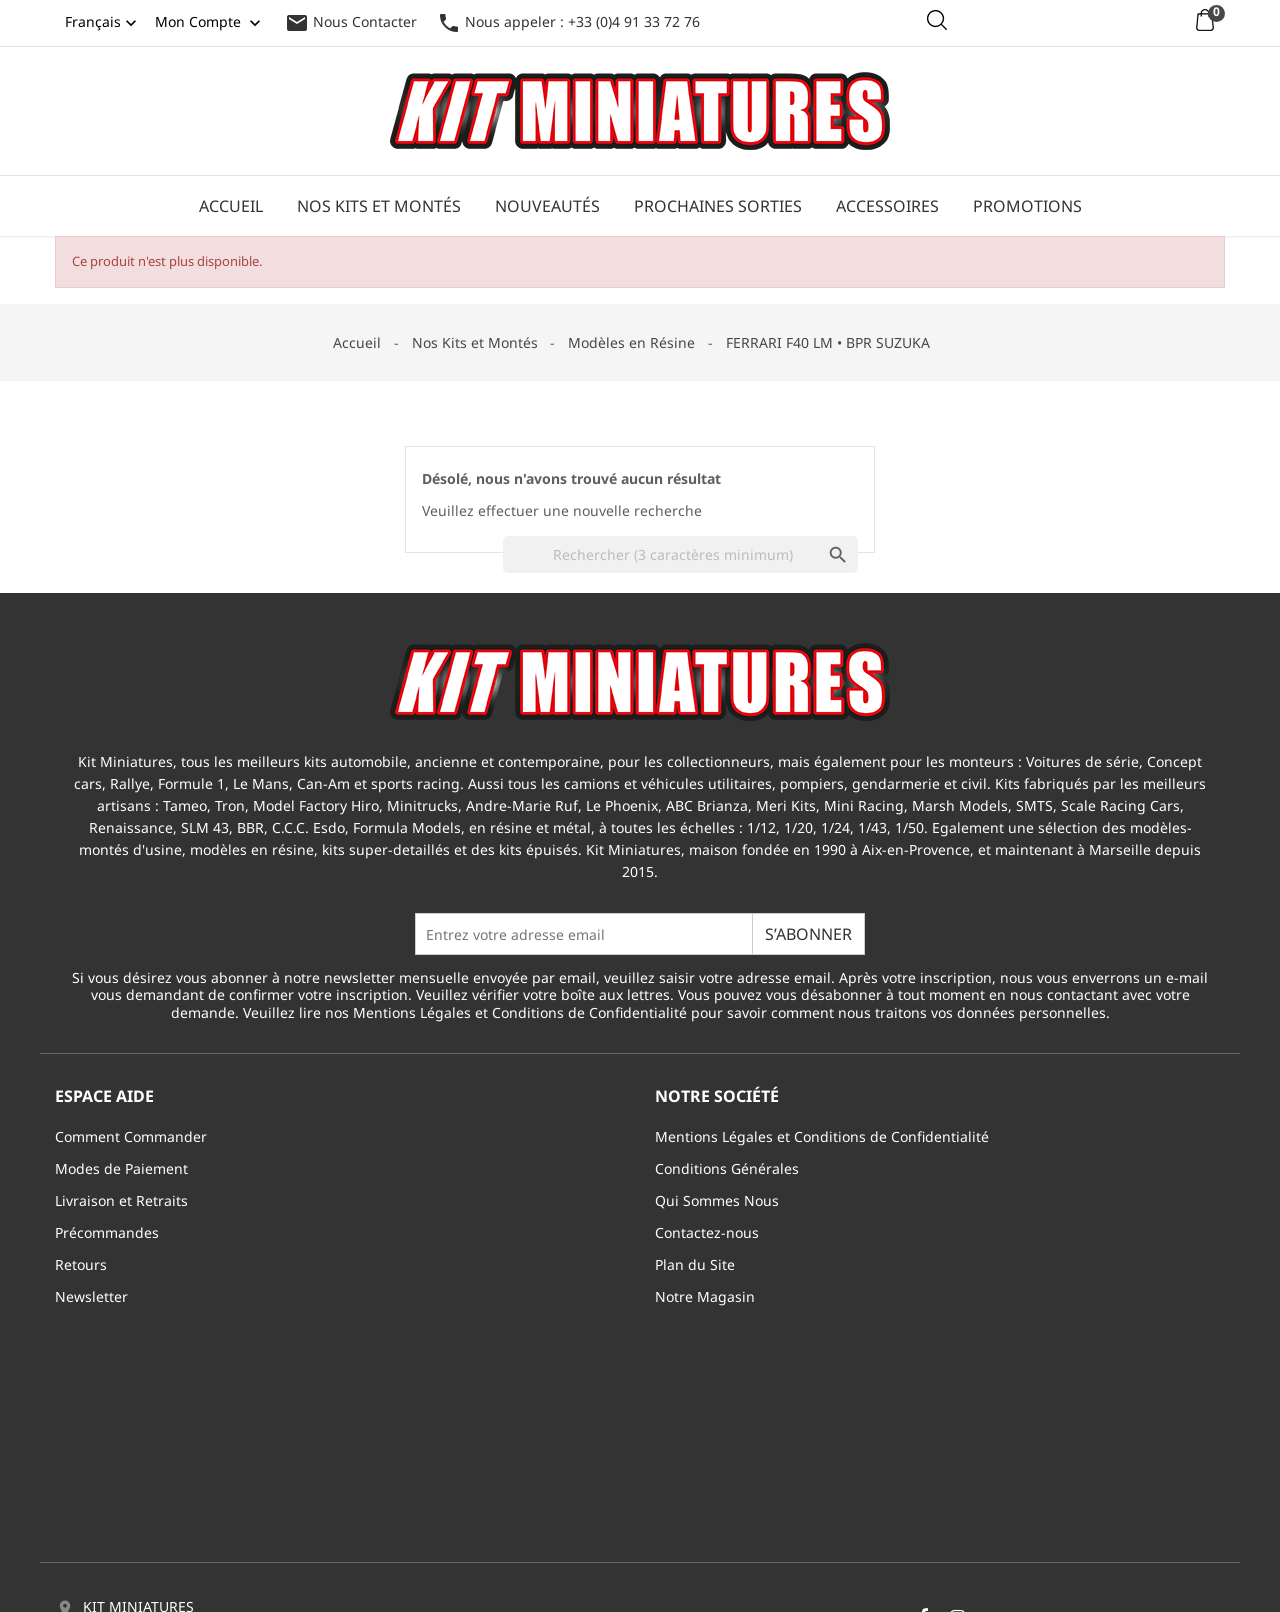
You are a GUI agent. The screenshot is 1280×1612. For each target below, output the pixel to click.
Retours (81, 1264)
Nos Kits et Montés (379, 206)
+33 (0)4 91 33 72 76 (149, 1490)
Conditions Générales (727, 1168)
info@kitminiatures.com (163, 1519)
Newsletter (91, 1296)
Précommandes (107, 1232)
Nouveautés (547, 206)
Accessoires (887, 206)
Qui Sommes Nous (717, 1200)
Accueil (231, 206)
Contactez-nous (707, 1232)
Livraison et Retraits (121, 1200)
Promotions (1027, 206)
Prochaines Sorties (718, 206)
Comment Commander (131, 1136)
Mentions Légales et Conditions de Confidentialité (822, 1136)
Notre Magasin (705, 1296)
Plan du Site (695, 1264)
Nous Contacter (351, 21)
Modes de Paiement (121, 1168)
